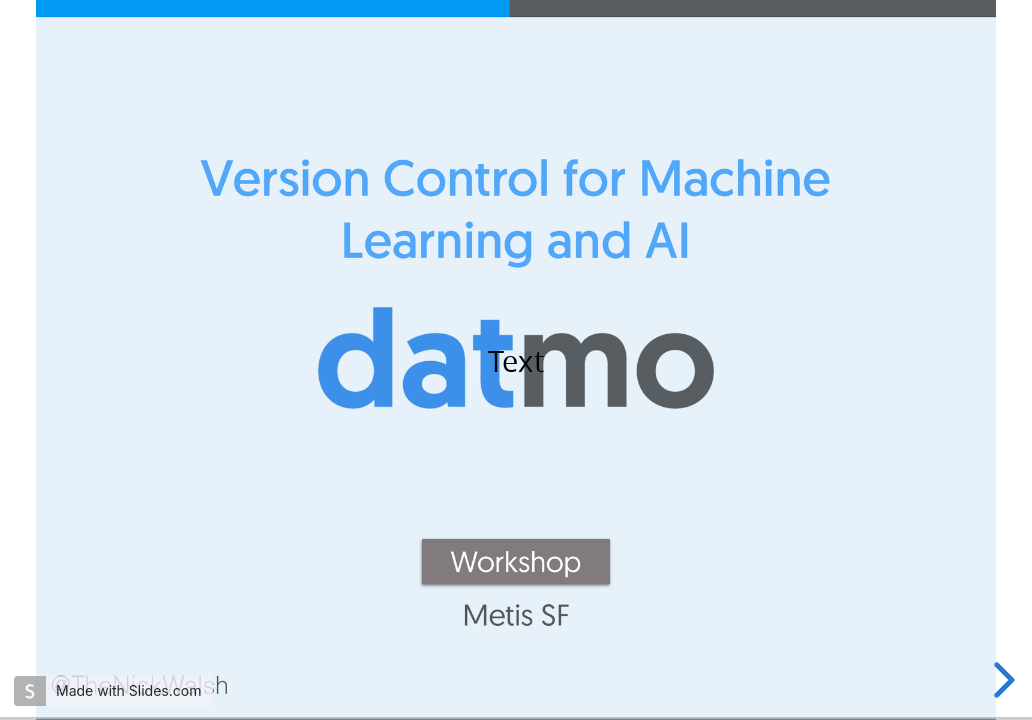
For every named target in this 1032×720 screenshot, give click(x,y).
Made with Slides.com (128, 690)
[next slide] (1001, 680)
